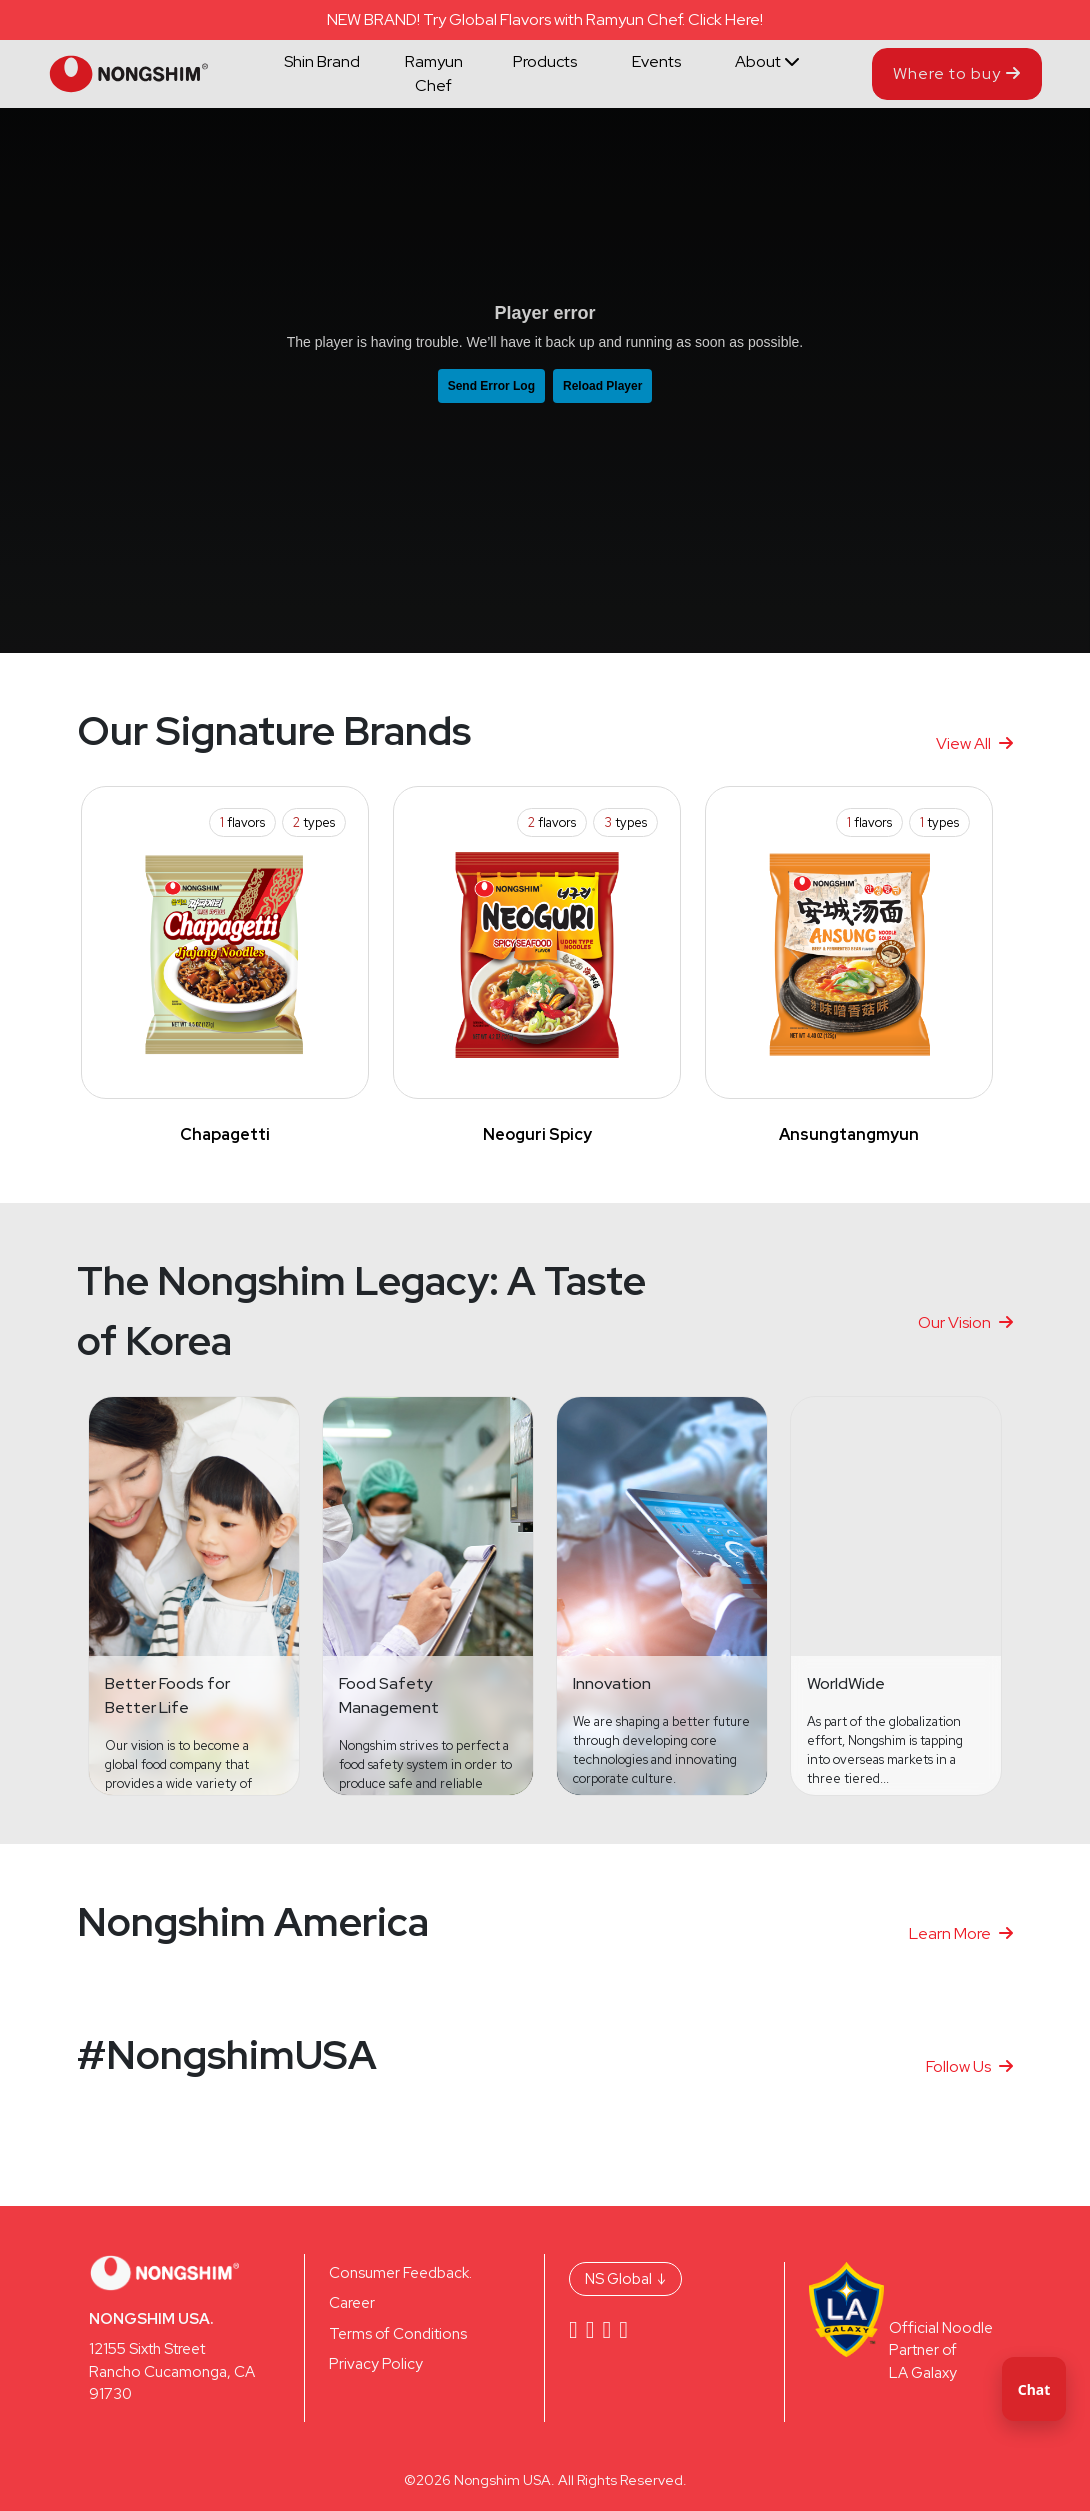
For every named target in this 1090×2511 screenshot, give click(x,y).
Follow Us (969, 2066)
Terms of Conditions (398, 2334)
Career (352, 2303)
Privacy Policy (376, 2364)
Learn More (961, 1933)
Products (545, 61)
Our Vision (965, 1322)
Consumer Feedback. (400, 2273)
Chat (1034, 2389)
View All (974, 743)
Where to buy (957, 73)
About (767, 61)
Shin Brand (322, 61)
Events (656, 61)
